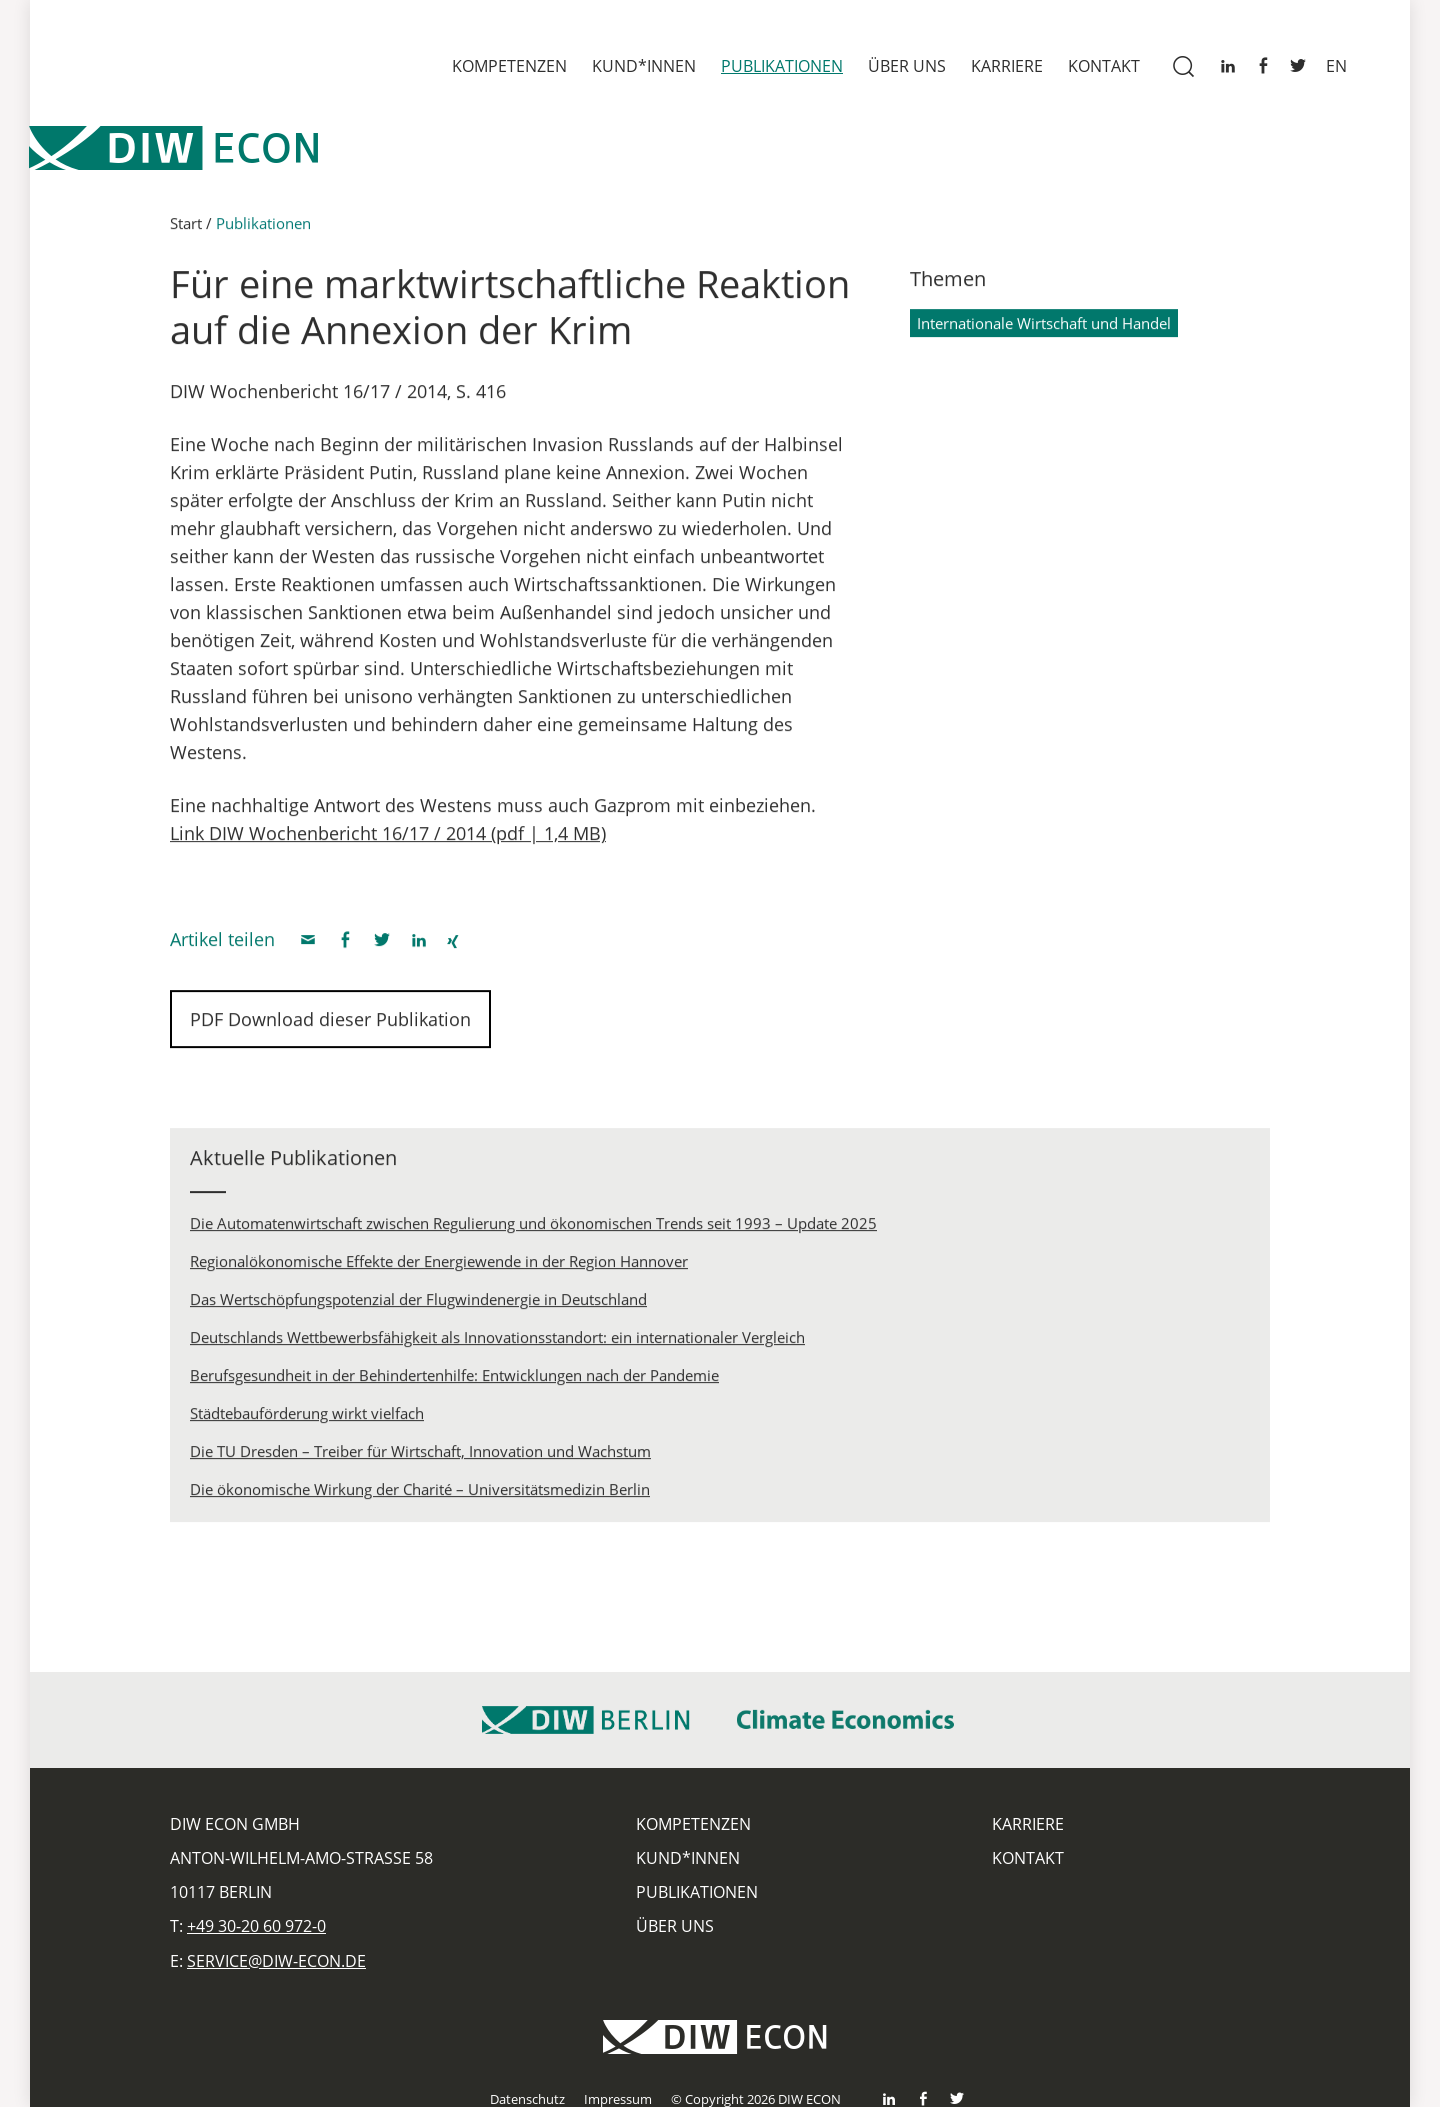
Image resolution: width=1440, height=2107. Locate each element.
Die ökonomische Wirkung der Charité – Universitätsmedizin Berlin (420, 1496)
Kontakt (1104, 66)
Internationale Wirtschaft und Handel (1044, 330)
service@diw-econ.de (276, 1961)
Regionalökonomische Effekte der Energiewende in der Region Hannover (439, 1268)
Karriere (1007, 66)
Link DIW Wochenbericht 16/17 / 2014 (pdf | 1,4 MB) (388, 840)
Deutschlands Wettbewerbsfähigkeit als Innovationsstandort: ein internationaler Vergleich (497, 1344)
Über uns (907, 66)
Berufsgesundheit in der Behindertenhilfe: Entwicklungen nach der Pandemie (454, 1382)
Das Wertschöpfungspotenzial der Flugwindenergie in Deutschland (418, 1306)
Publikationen (782, 66)
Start (186, 230)
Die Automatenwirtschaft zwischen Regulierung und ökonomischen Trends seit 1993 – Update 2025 (533, 1230)
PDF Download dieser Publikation (330, 1026)
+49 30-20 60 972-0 (256, 1926)
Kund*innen (644, 66)
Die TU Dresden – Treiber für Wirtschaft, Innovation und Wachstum (420, 1458)
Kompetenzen (509, 66)
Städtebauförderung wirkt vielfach (307, 1420)
